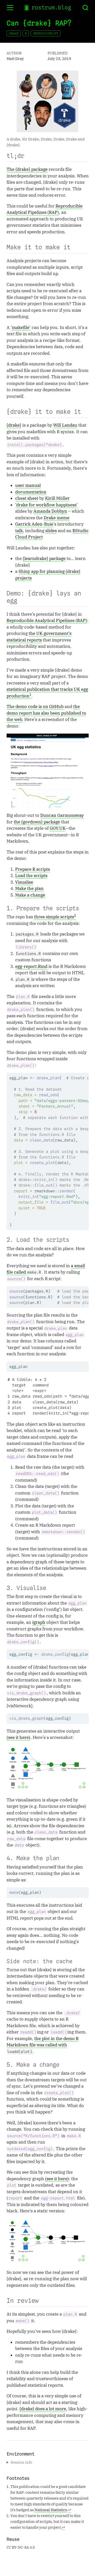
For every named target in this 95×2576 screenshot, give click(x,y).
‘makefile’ (21, 327)
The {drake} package (27, 169)
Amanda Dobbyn (50, 511)
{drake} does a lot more (43, 2409)
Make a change (30, 895)
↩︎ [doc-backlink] (69, 2509)
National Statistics (50, 2509)
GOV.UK (57, 828)
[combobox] (86, 7)
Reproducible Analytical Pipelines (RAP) (45, 209)
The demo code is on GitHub (35, 706)
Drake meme (56, 518)
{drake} (14, 425)
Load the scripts (31, 875)
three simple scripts (54, 917)
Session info (21, 2462)
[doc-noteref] (30, 696)
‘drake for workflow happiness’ (46, 505)
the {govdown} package (37, 822)
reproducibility (45, 33)
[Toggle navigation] (10, 7)
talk (19, 530)
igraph (38, 1622)
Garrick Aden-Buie (34, 524)
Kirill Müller (57, 498)
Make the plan (29, 888)
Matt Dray (15, 58)
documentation (30, 492)
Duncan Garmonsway (62, 815)
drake (13, 33)
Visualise (24, 882)
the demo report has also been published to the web (46, 713)
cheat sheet (26, 498)
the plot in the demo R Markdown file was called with (43, 2045)
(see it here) (18, 1737)
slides (51, 530)
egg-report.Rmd (31, 966)
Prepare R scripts (32, 869)
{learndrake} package (44, 558)
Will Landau (65, 425)
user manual (28, 485)
